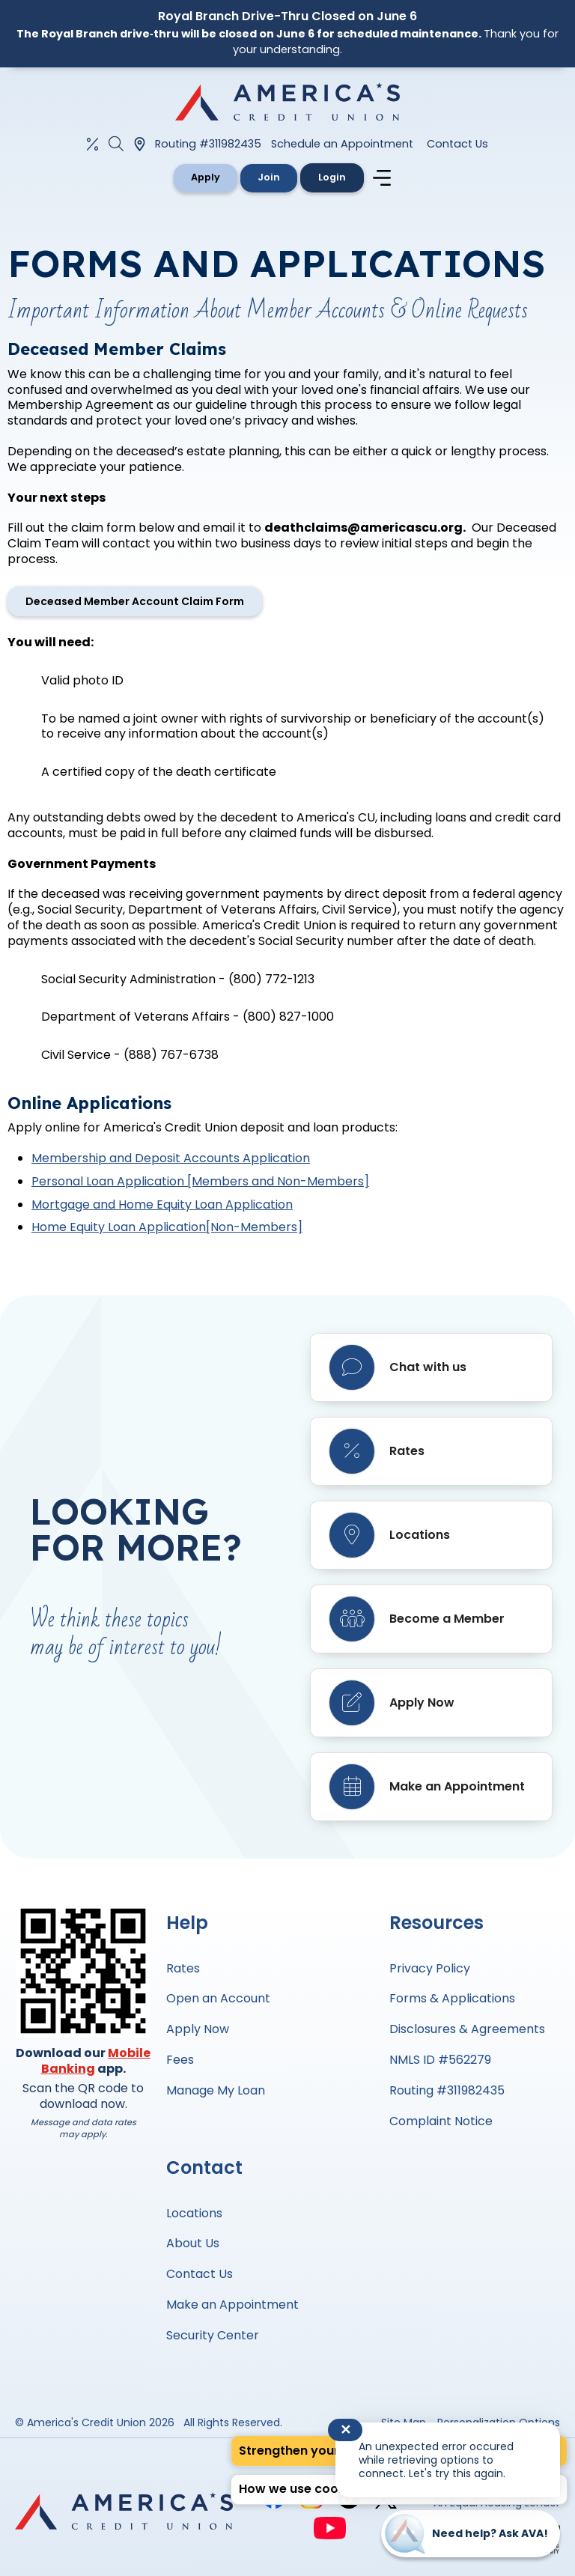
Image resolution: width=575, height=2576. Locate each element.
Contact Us (457, 144)
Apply (204, 177)
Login (333, 177)
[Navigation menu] (385, 178)
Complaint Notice (441, 2121)
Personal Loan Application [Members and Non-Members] (200, 1181)
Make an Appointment (232, 2304)
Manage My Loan (215, 2090)
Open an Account (218, 1998)
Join (269, 177)
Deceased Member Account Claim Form (134, 601)
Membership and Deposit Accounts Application (170, 1158)
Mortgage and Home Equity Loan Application (162, 1204)
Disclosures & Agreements (467, 2029)
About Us (192, 2243)
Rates (183, 1968)
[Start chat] (470, 2533)
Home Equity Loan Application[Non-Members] (166, 1227)
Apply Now (197, 2029)
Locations (194, 2213)
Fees (180, 2059)
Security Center (212, 2335)
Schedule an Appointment (342, 144)
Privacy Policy (429, 1968)
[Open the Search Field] (116, 144)
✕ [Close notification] (345, 2429)
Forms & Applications (452, 1998)
